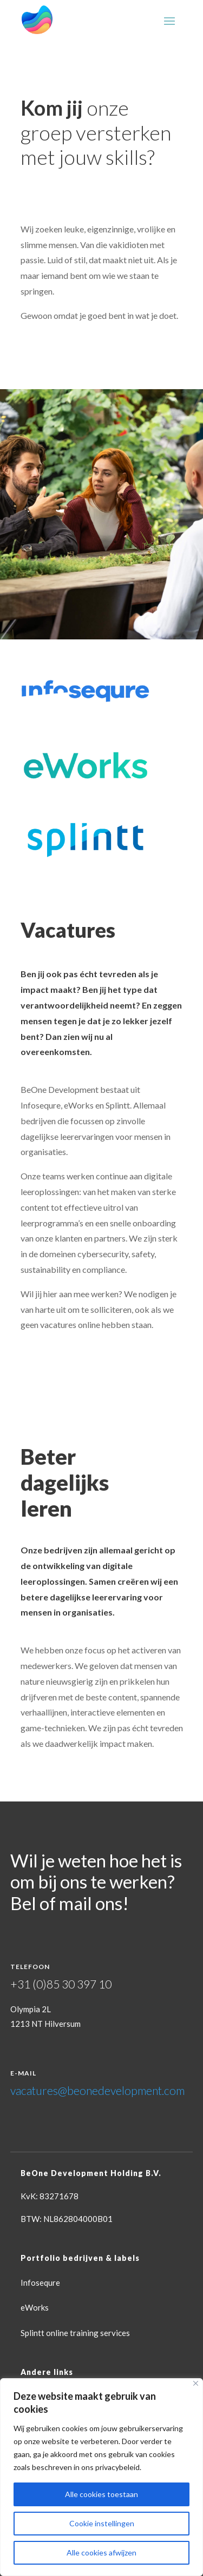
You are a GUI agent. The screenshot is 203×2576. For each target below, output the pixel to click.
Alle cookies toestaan (101, 2494)
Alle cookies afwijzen (101, 2552)
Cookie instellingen (101, 2523)
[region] (101, 2477)
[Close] (195, 2383)
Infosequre (40, 2282)
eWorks (35, 2307)
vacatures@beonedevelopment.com (97, 2090)
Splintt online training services (75, 2333)
